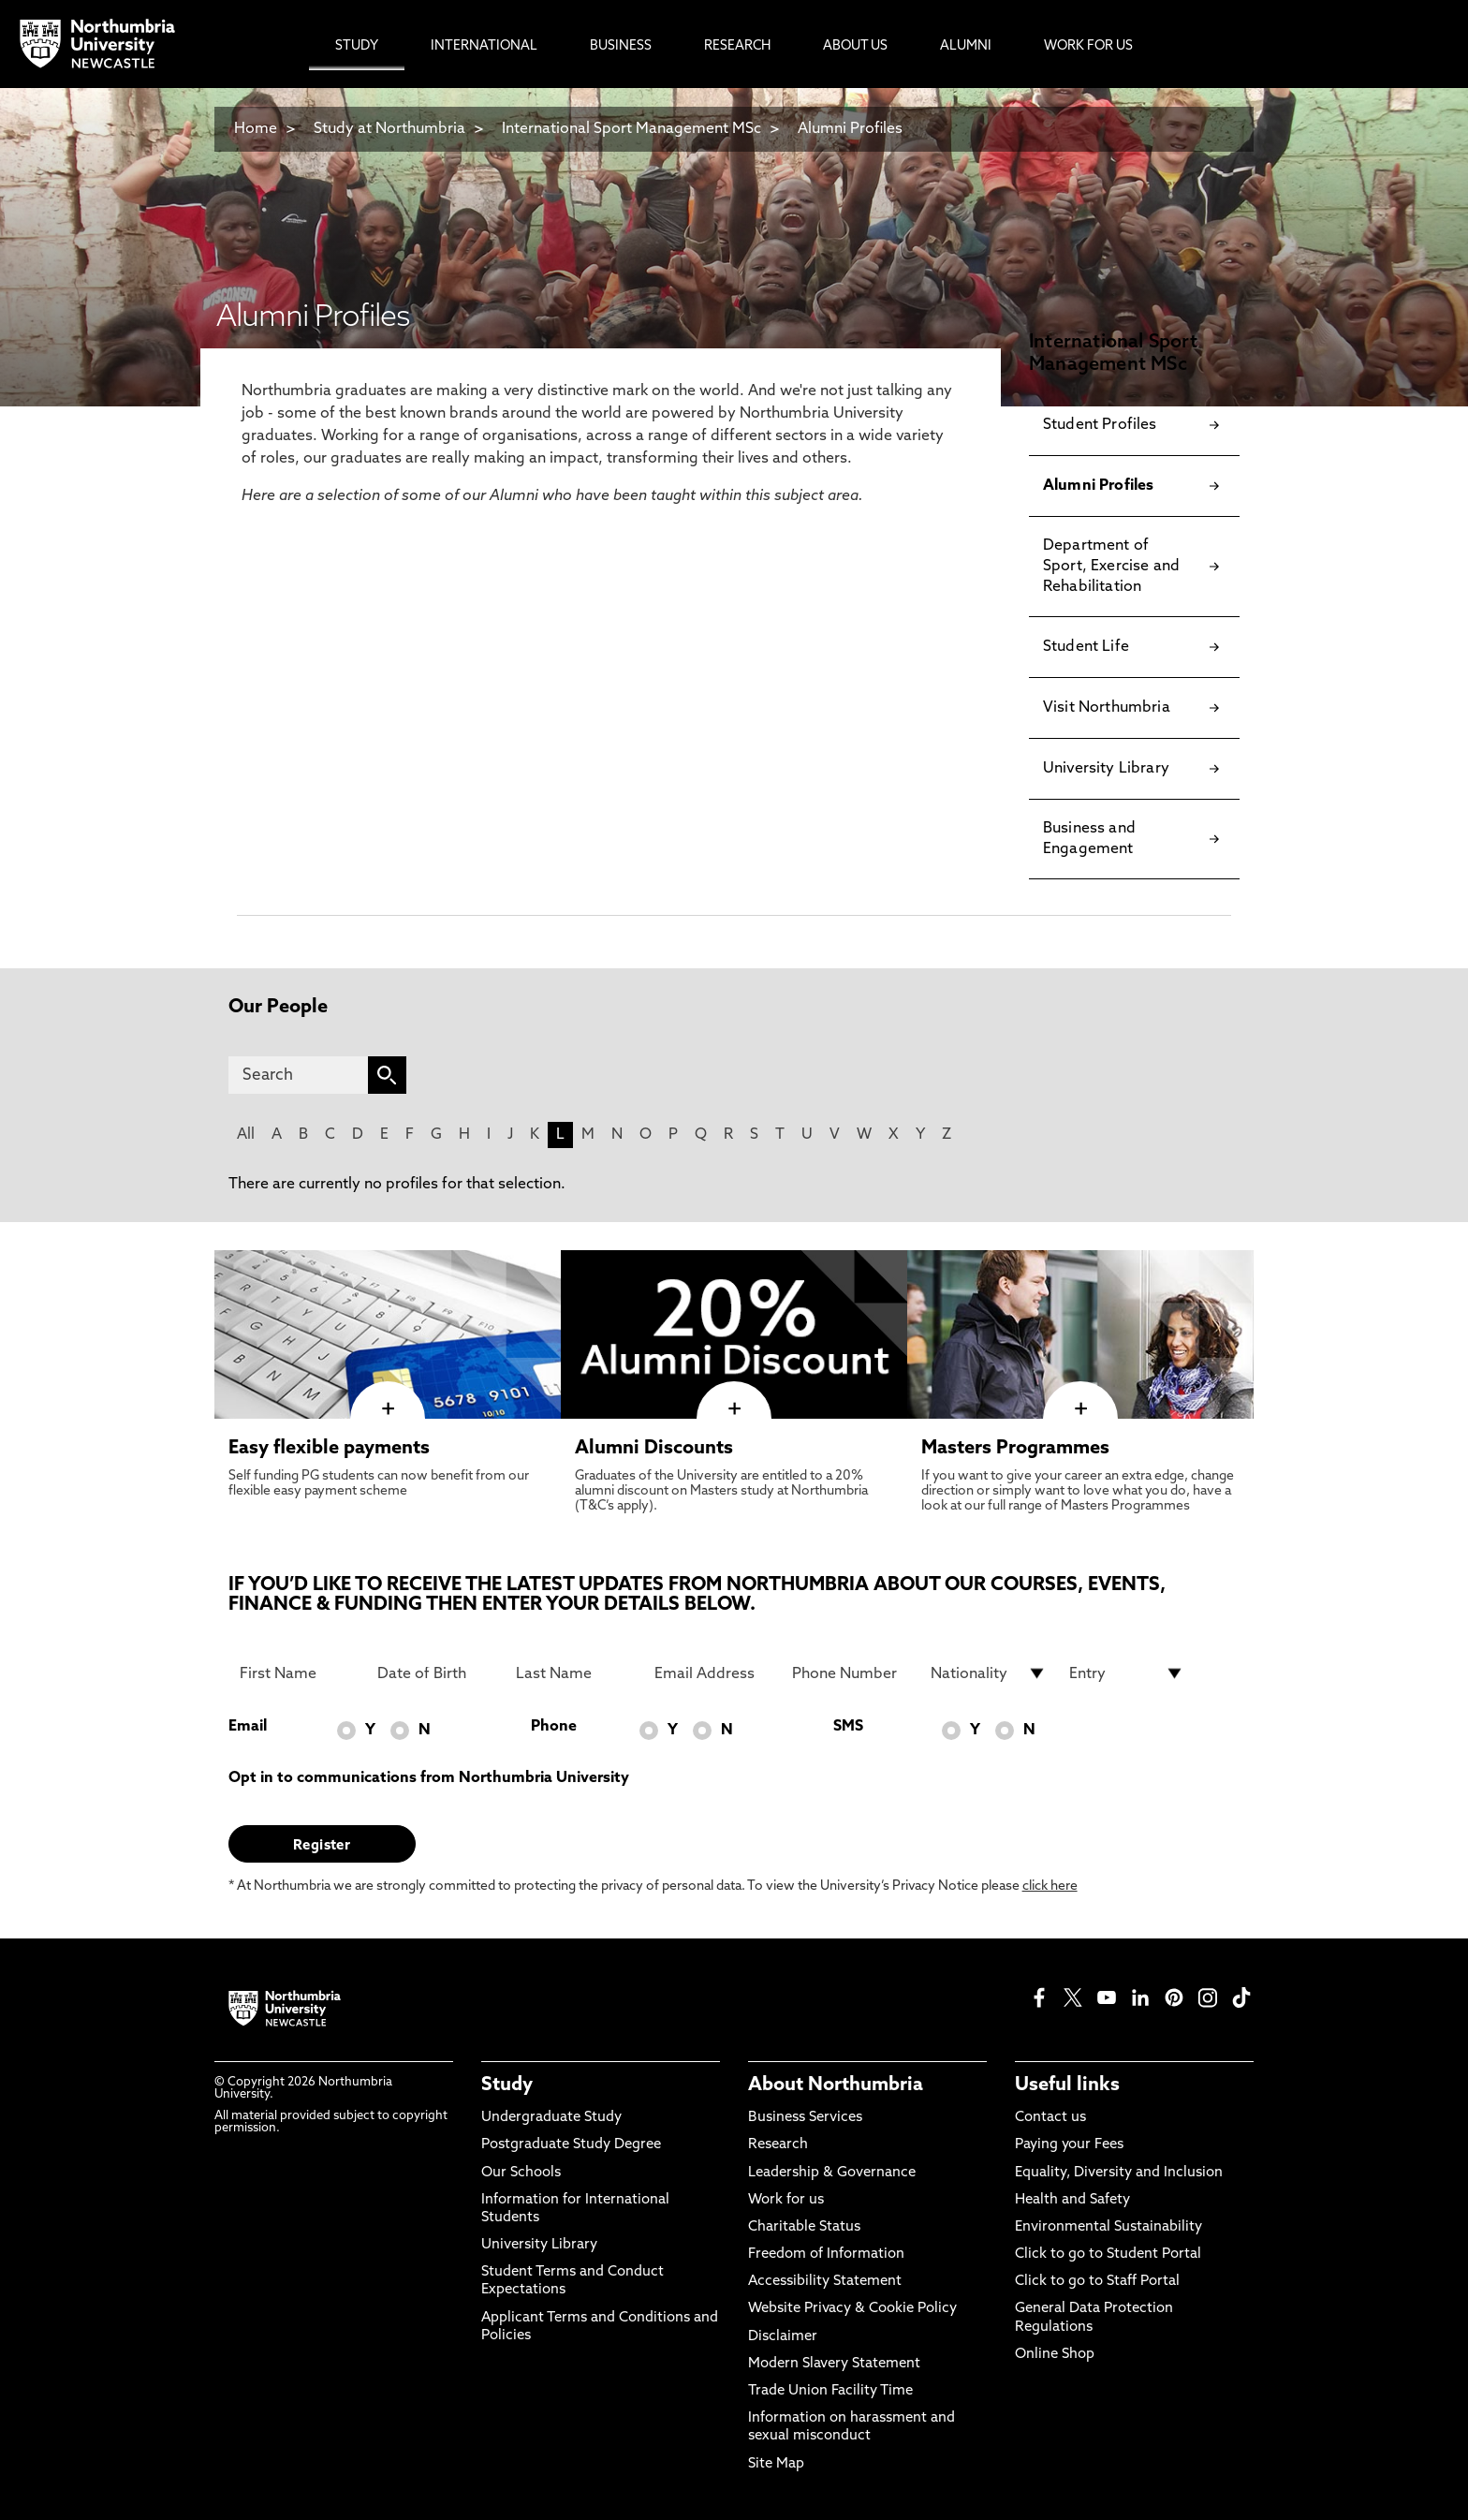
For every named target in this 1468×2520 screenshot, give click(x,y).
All (246, 1134)
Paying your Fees (1069, 2145)
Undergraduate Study (551, 2118)
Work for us (786, 2200)
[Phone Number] (850, 1673)
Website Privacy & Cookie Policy (852, 2309)
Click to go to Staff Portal (1097, 2282)
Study (507, 2085)
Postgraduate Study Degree (571, 2145)
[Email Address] (712, 1673)
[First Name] (297, 1673)
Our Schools (521, 2173)
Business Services (805, 2118)
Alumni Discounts (654, 1448)
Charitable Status (804, 2227)
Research (778, 2145)
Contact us (1050, 2118)
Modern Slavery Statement (834, 2364)
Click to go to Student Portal (1108, 2254)
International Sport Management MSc (631, 129)
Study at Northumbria (389, 129)
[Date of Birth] (435, 1673)
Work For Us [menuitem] (1088, 46)
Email (247, 1726)
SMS (848, 1726)
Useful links (1067, 2085)
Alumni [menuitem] (965, 46)
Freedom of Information (826, 2254)
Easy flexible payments (329, 1448)
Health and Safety (1072, 2200)
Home (255, 129)
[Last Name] (573, 1673)
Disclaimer (782, 2337)
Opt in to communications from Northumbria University (428, 1778)
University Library (539, 2245)
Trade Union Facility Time (830, 2391)
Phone (554, 1726)
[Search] (298, 1075)
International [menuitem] (484, 46)
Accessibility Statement (825, 2282)
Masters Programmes (1015, 1448)
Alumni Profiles (850, 129)
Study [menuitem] (356, 46)
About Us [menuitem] (855, 46)
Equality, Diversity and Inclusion (1119, 2173)
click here (1050, 1886)
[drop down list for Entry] (1127, 1673)
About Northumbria (835, 2085)
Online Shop (1054, 2355)
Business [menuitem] (621, 46)
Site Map (776, 2464)
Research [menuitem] (737, 46)
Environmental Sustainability (1108, 2227)
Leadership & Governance (832, 2173)
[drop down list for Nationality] (988, 1673)
